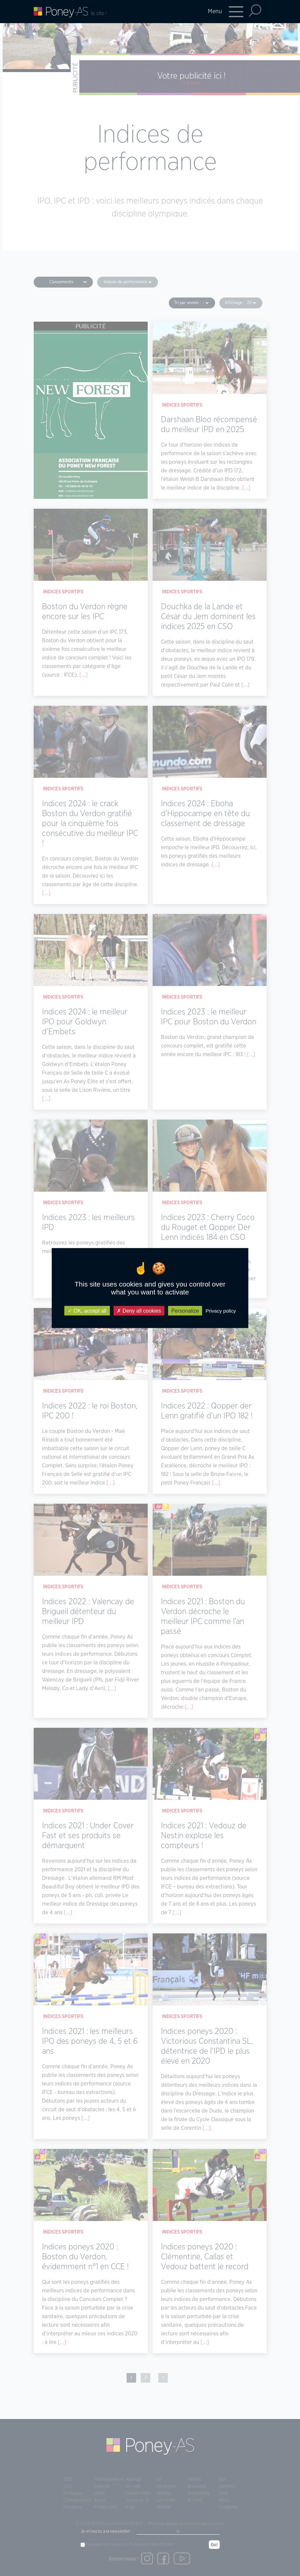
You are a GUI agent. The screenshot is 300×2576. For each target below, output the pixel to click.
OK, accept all (87, 1311)
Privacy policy (221, 1311)
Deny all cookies (139, 1311)
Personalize (185, 1311)
